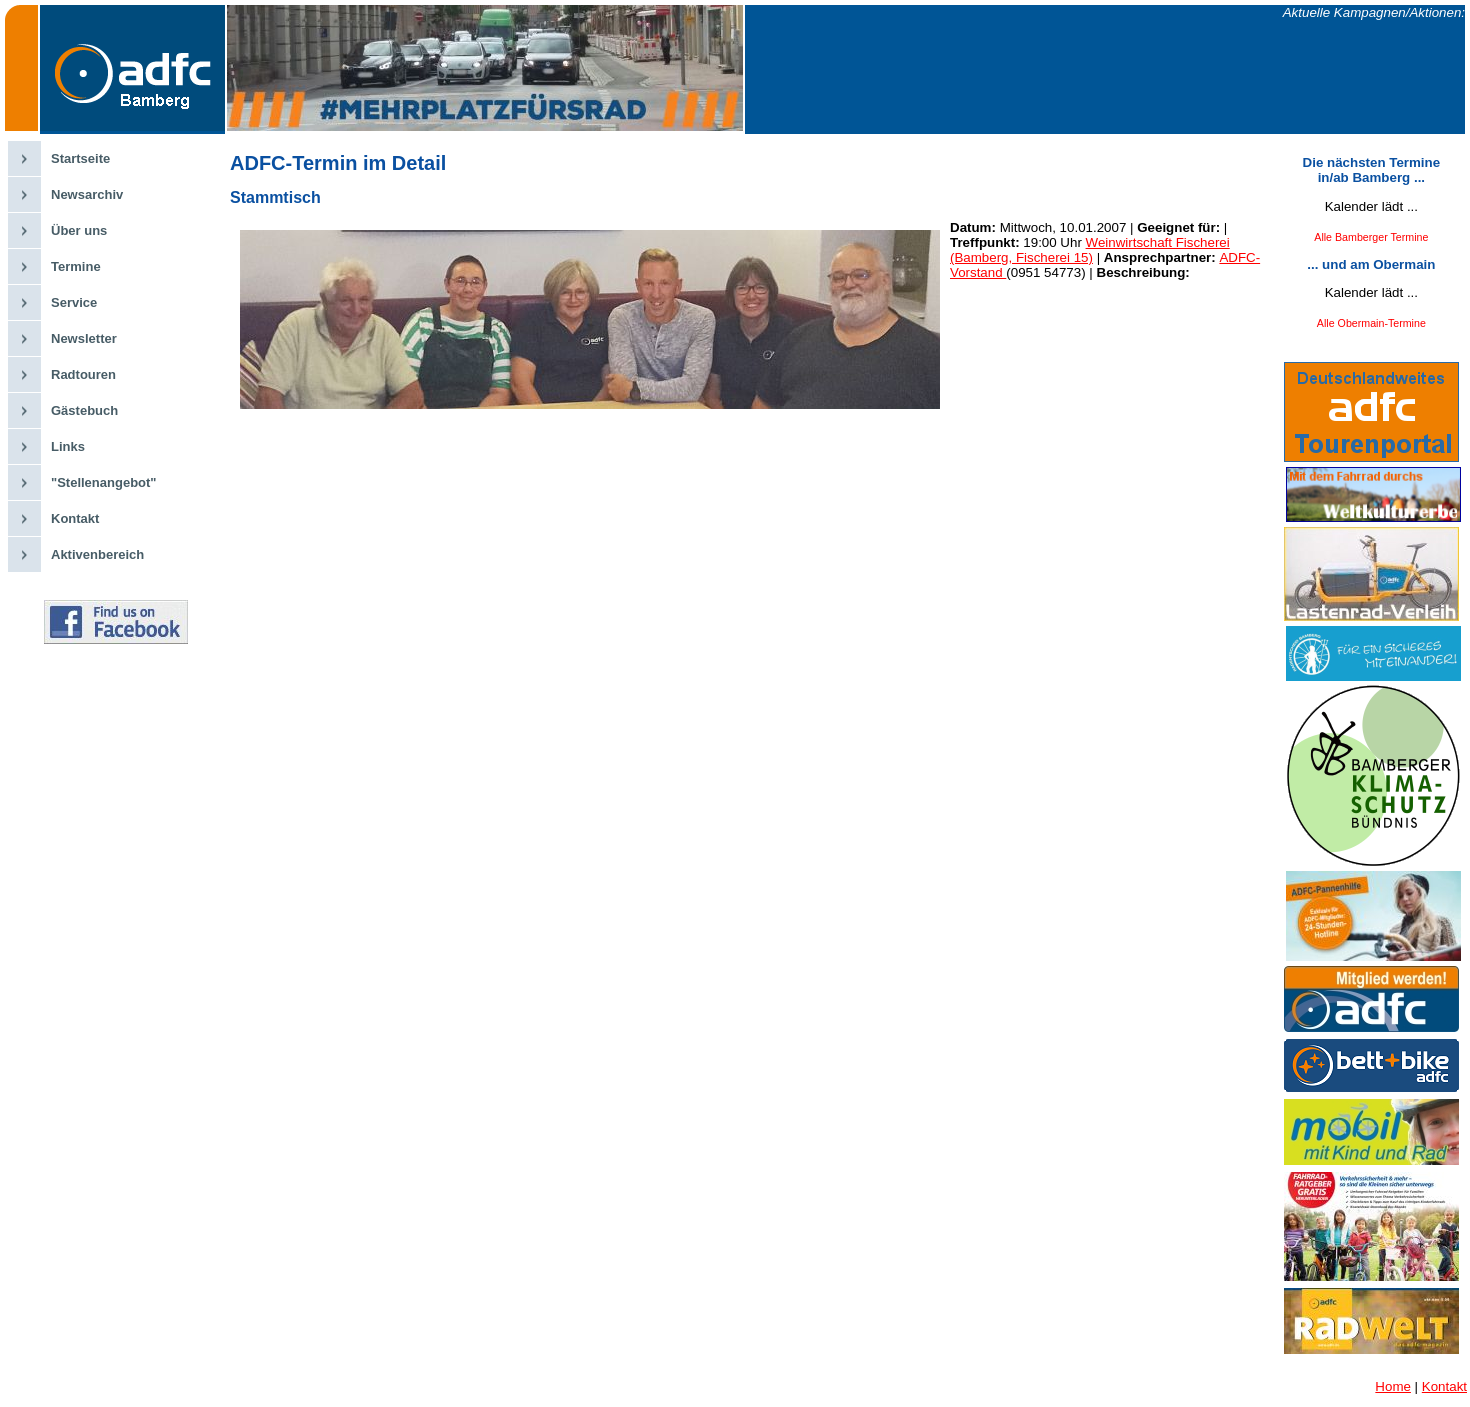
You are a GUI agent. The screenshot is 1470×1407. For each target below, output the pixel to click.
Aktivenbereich (97, 554)
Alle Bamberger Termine (1371, 237)
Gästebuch (84, 410)
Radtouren (83, 374)
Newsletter (84, 338)
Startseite (80, 158)
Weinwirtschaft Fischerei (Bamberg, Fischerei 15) (1090, 250)
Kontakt (75, 518)
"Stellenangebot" (104, 482)
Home (1393, 1386)
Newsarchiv (87, 194)
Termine (76, 266)
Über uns (79, 230)
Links (68, 446)
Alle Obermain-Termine (1371, 323)
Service (74, 302)
